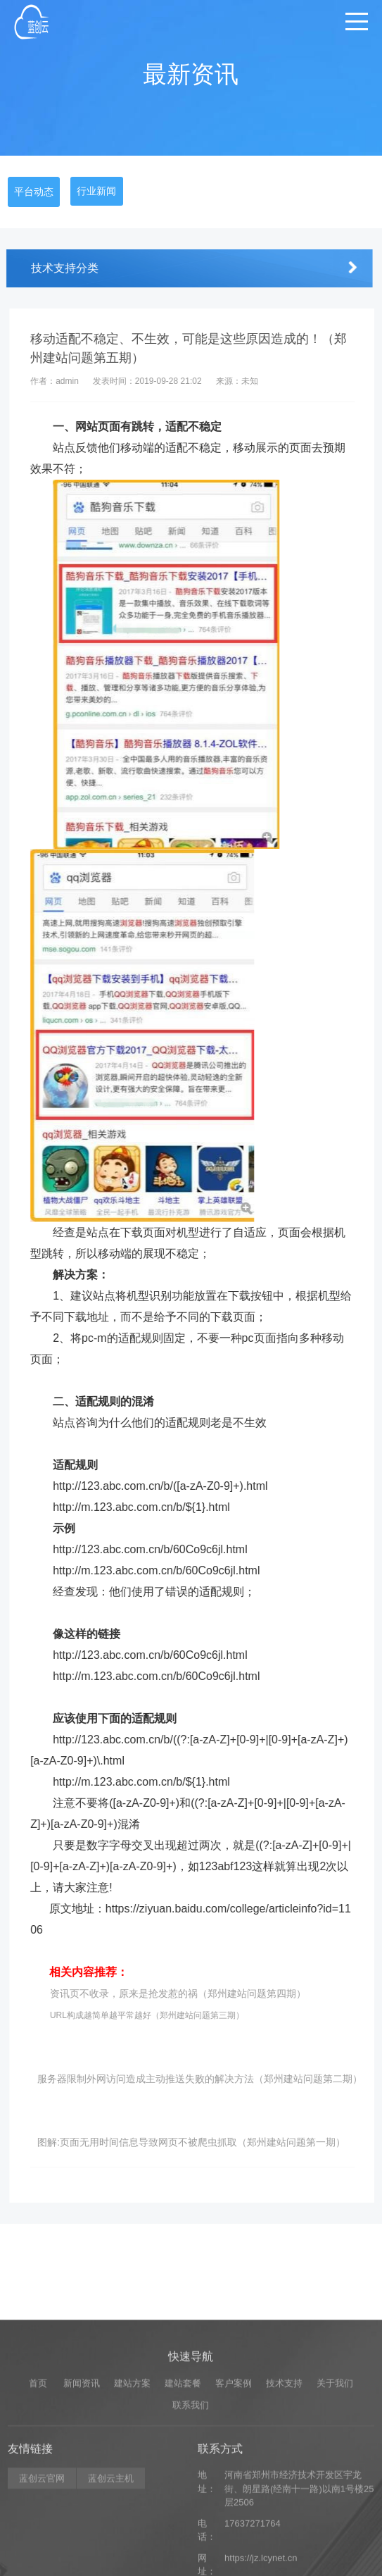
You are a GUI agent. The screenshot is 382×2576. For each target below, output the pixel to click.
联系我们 (190, 2504)
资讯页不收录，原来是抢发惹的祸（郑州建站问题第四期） (191, 1993)
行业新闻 (96, 191)
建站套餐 (183, 2482)
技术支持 (284, 2482)
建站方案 (132, 2482)
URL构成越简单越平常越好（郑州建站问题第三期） (160, 2015)
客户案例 (233, 2482)
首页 (38, 2482)
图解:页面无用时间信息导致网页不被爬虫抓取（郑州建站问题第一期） (205, 2142)
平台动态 (33, 191)
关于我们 (335, 2482)
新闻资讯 (81, 2482)
